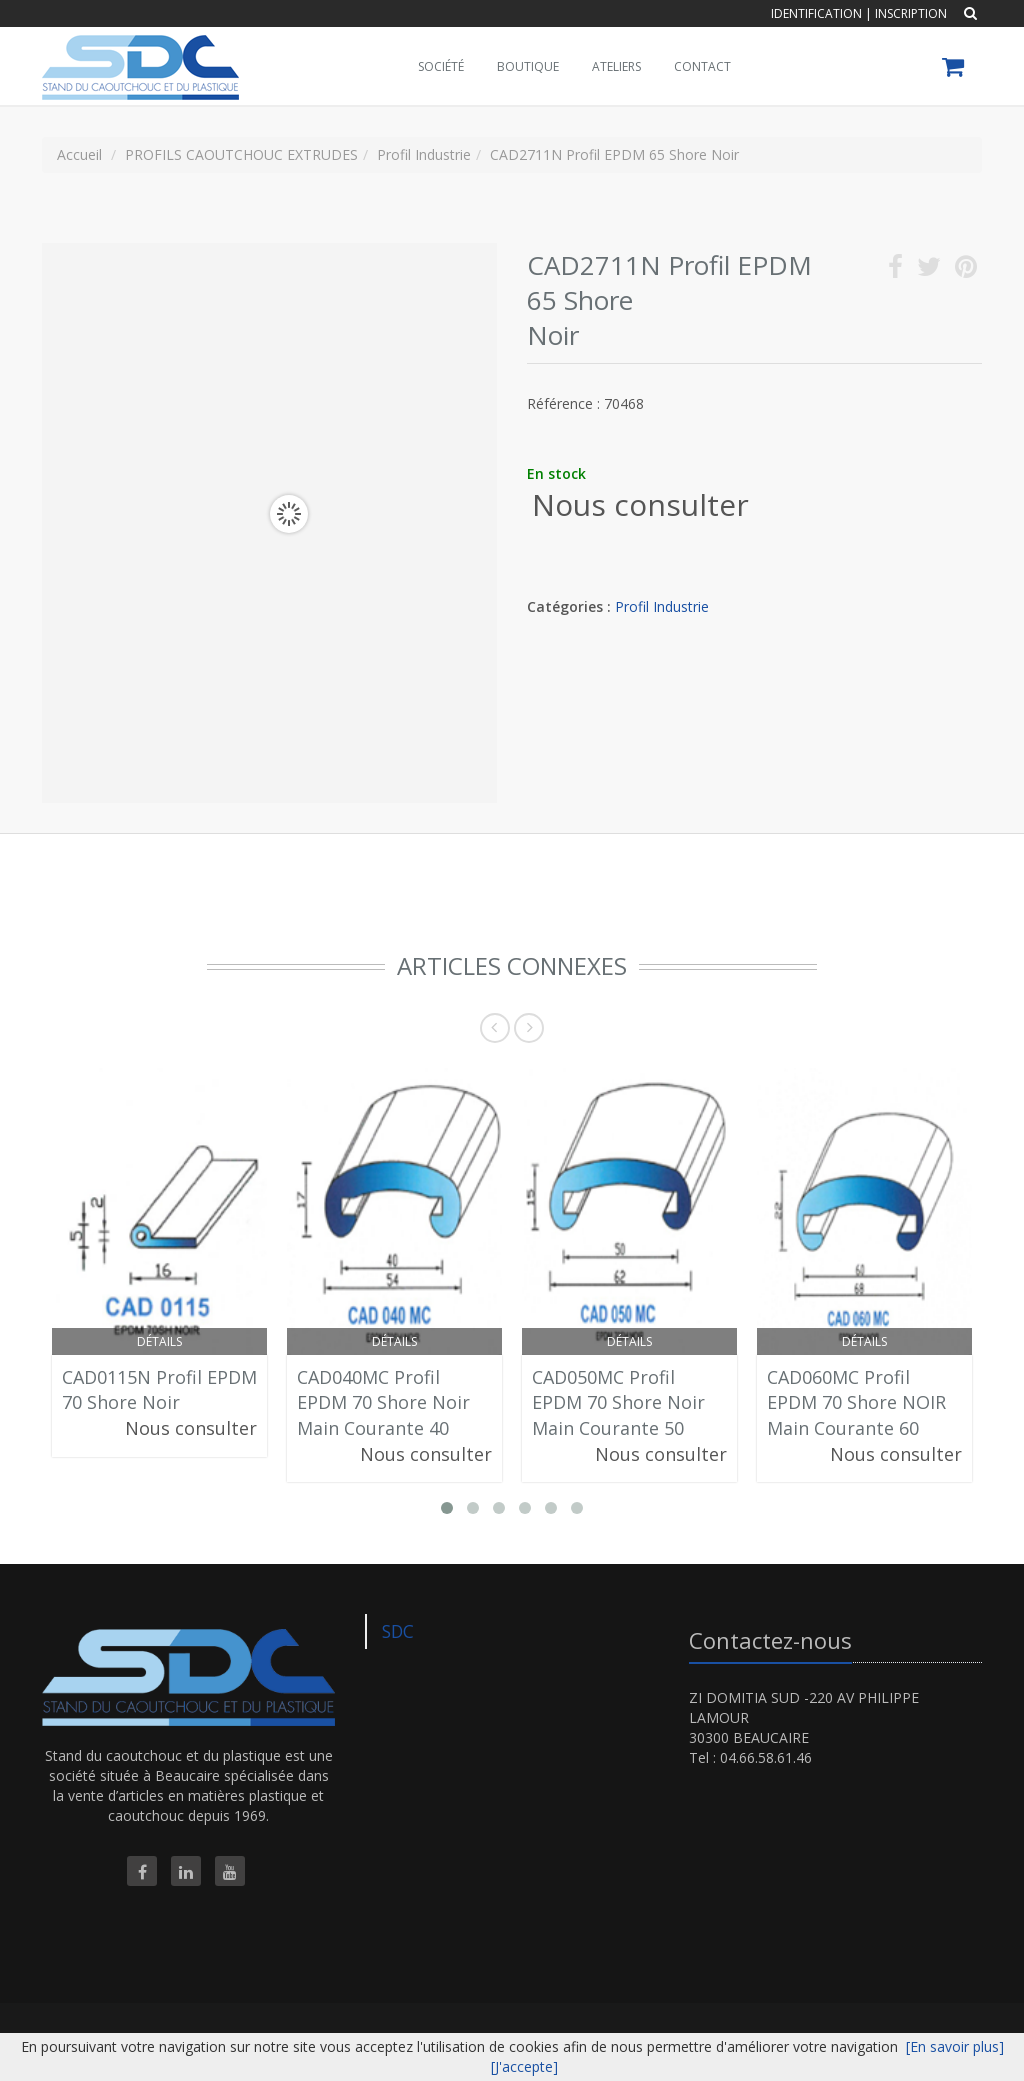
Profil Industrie (662, 606)
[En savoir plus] (955, 2046)
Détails (159, 1341)
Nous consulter (640, 504)
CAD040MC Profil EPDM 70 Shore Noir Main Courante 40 (383, 1402)
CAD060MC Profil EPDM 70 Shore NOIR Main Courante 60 (856, 1402)
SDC (398, 1631)
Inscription (911, 13)
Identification (816, 13)
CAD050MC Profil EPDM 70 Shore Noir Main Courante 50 (618, 1402)
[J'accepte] (524, 2066)
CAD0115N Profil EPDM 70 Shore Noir (159, 1390)
